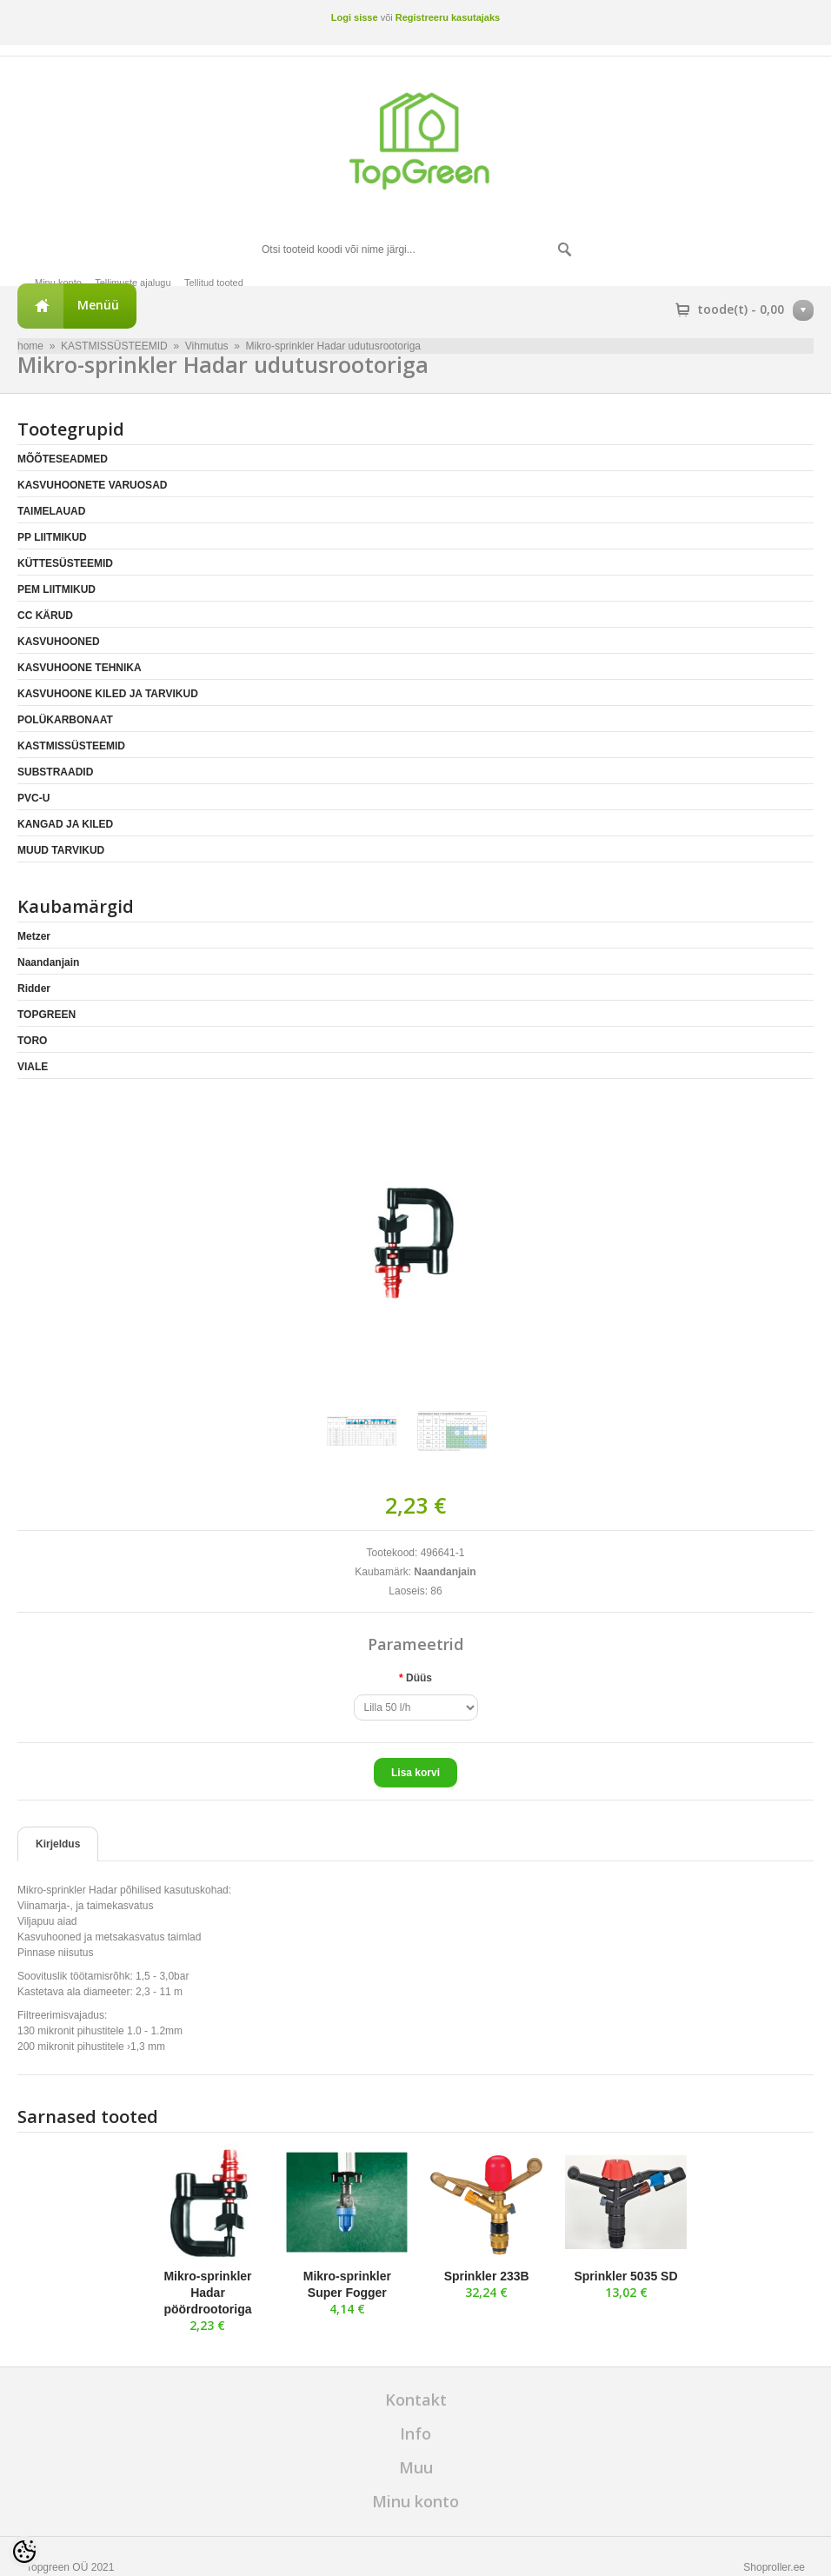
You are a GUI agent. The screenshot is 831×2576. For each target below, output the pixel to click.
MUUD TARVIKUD (60, 850)
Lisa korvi (415, 1773)
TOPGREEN (46, 1014)
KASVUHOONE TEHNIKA (79, 668)
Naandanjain (48, 962)
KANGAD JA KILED (65, 824)
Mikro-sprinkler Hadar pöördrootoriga (207, 2292)
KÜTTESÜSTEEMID (65, 563)
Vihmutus (207, 346)
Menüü (98, 304)
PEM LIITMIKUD (56, 589)
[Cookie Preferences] (24, 2551)
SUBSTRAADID (55, 772)
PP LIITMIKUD (52, 537)
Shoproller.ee (774, 2567)
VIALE (32, 1067)
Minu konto (58, 282)
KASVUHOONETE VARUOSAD (92, 485)
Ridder (33, 988)
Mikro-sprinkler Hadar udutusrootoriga (333, 346)
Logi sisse (354, 17)
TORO (32, 1041)
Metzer (33, 936)
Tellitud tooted (213, 282)
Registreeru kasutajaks (448, 17)
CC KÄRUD (45, 615)
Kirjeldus (58, 1844)
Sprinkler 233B (486, 2276)
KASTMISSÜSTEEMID (114, 346)
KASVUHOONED (58, 642)
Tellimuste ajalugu (132, 282)
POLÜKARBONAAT (65, 720)
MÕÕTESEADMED (62, 459)
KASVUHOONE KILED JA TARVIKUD (107, 694)
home (30, 346)
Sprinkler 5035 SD (625, 2276)
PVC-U (33, 798)
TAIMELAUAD (51, 511)
